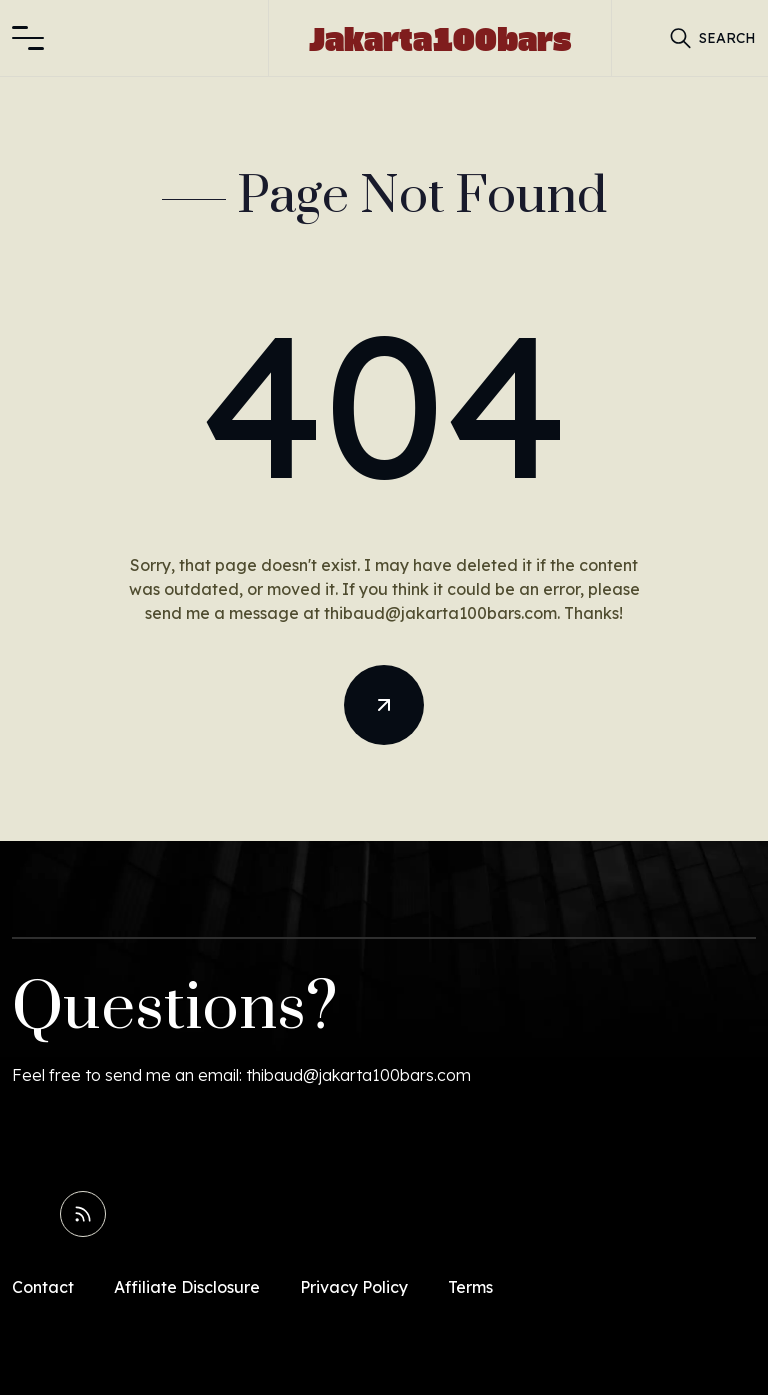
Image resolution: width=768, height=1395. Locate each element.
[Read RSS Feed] (83, 1214)
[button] (28, 38)
